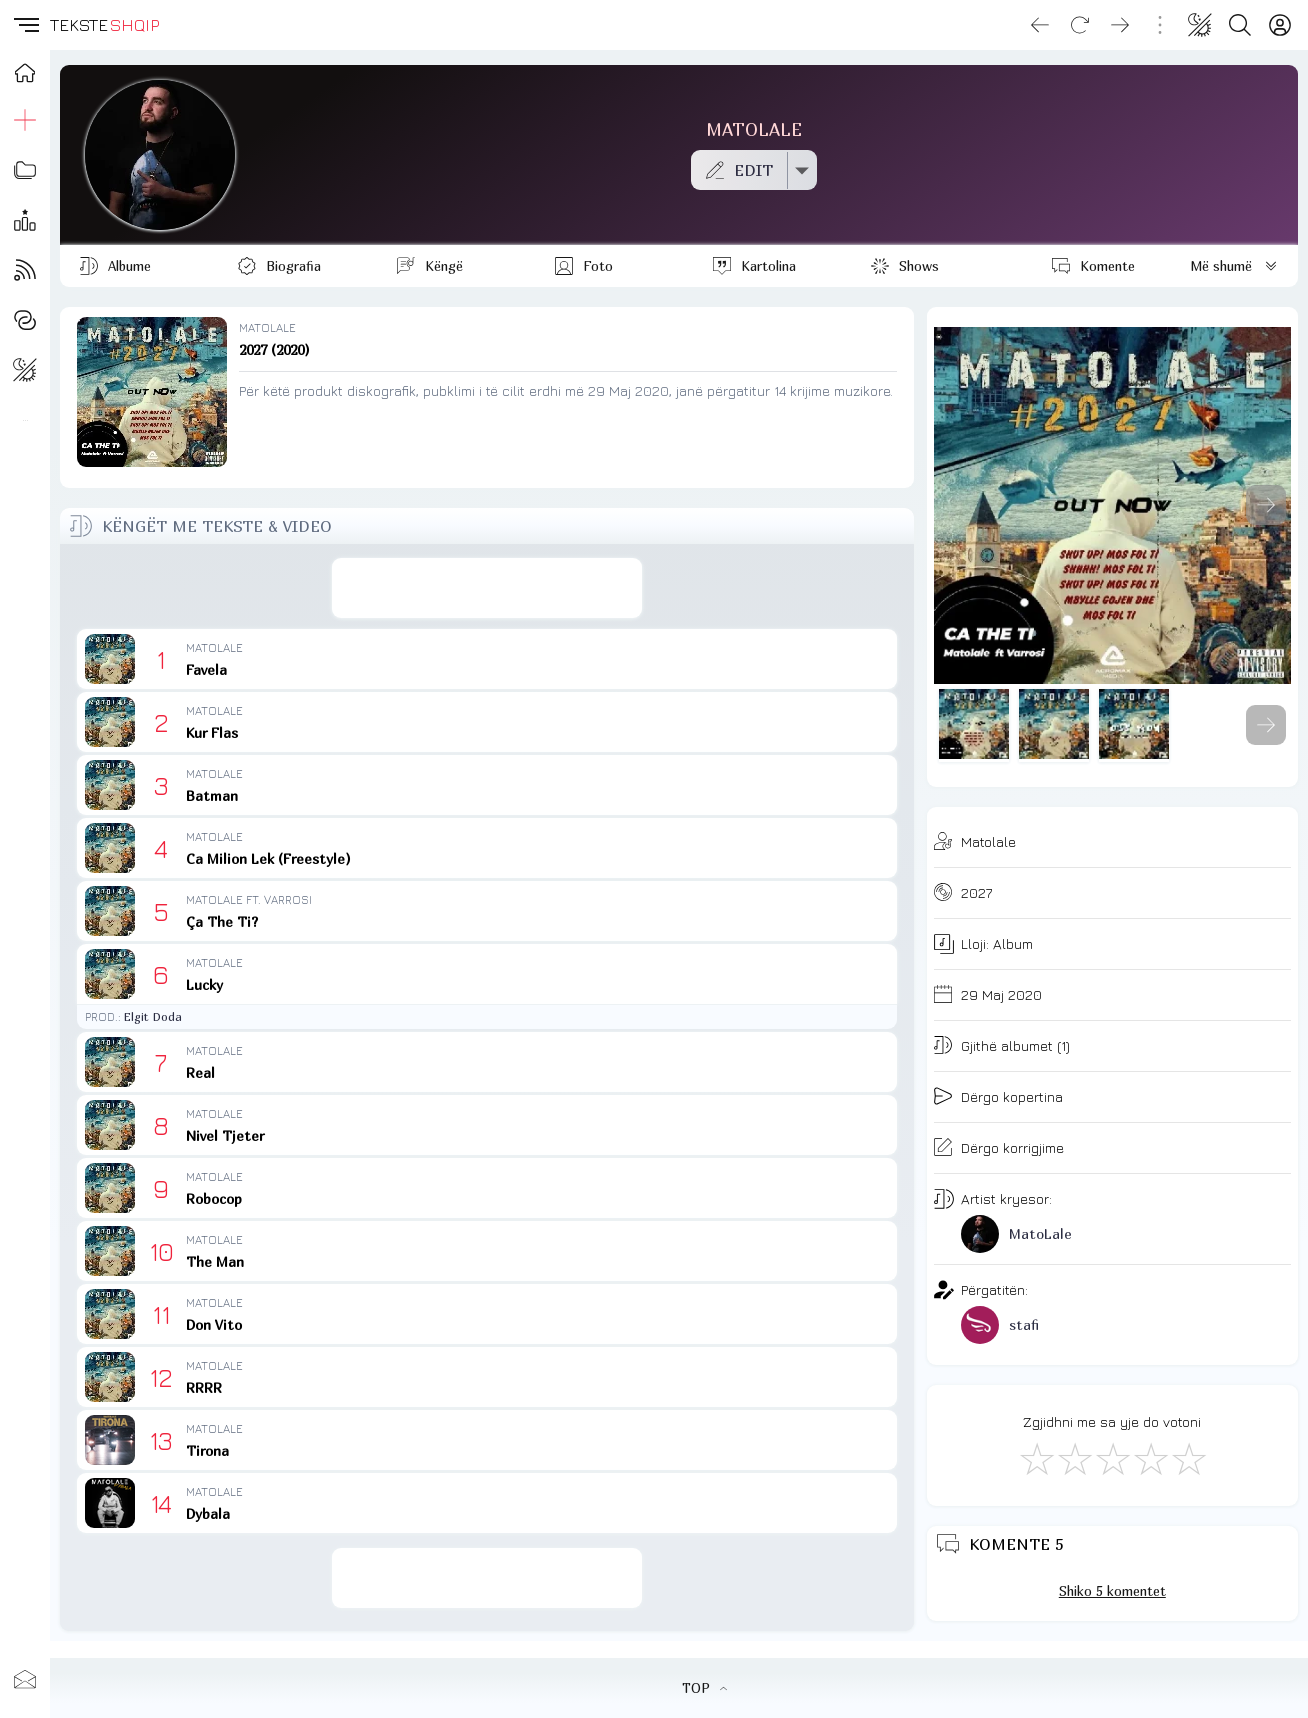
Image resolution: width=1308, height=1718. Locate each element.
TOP (704, 1688)
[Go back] (1040, 25)
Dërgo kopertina (1012, 1096)
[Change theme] (1200, 25)
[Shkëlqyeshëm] (1188, 1458)
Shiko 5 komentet (1112, 1591)
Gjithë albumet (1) (1015, 1045)
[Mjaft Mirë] (1150, 1458)
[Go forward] (1120, 25)
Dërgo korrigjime (1012, 1147)
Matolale (988, 841)
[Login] (1280, 25)
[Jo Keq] (1074, 1458)
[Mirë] (1112, 1458)
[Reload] (1080, 25)
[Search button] (1240, 25)
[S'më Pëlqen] (1036, 1458)
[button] (25, 25)
